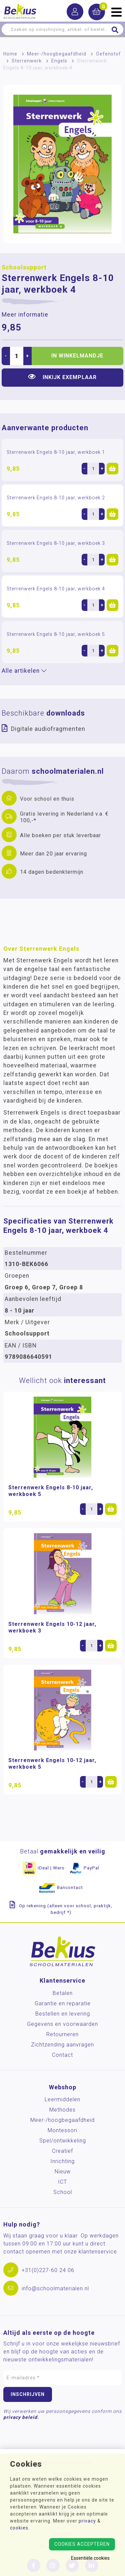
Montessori (62, 2130)
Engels (59, 60)
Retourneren (62, 2034)
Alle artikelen (24, 670)
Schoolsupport (24, 267)
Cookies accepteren (82, 2544)
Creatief (62, 2151)
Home (10, 53)
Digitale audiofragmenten (48, 728)
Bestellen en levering (62, 2014)
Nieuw (63, 2171)
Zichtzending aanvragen (62, 2044)
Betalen (63, 1993)
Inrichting (62, 2161)
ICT (62, 2182)
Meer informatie (25, 314)
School (62, 2192)
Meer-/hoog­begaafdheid (56, 53)
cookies (19, 2527)
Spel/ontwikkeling (62, 2140)
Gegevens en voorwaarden (62, 2024)
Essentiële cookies (90, 2558)
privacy (87, 2521)
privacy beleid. (21, 2417)
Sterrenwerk (27, 60)
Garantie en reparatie (63, 2003)
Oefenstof (108, 53)
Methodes (62, 2110)
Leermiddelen (62, 2099)
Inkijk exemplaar (62, 376)
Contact (62, 2055)
